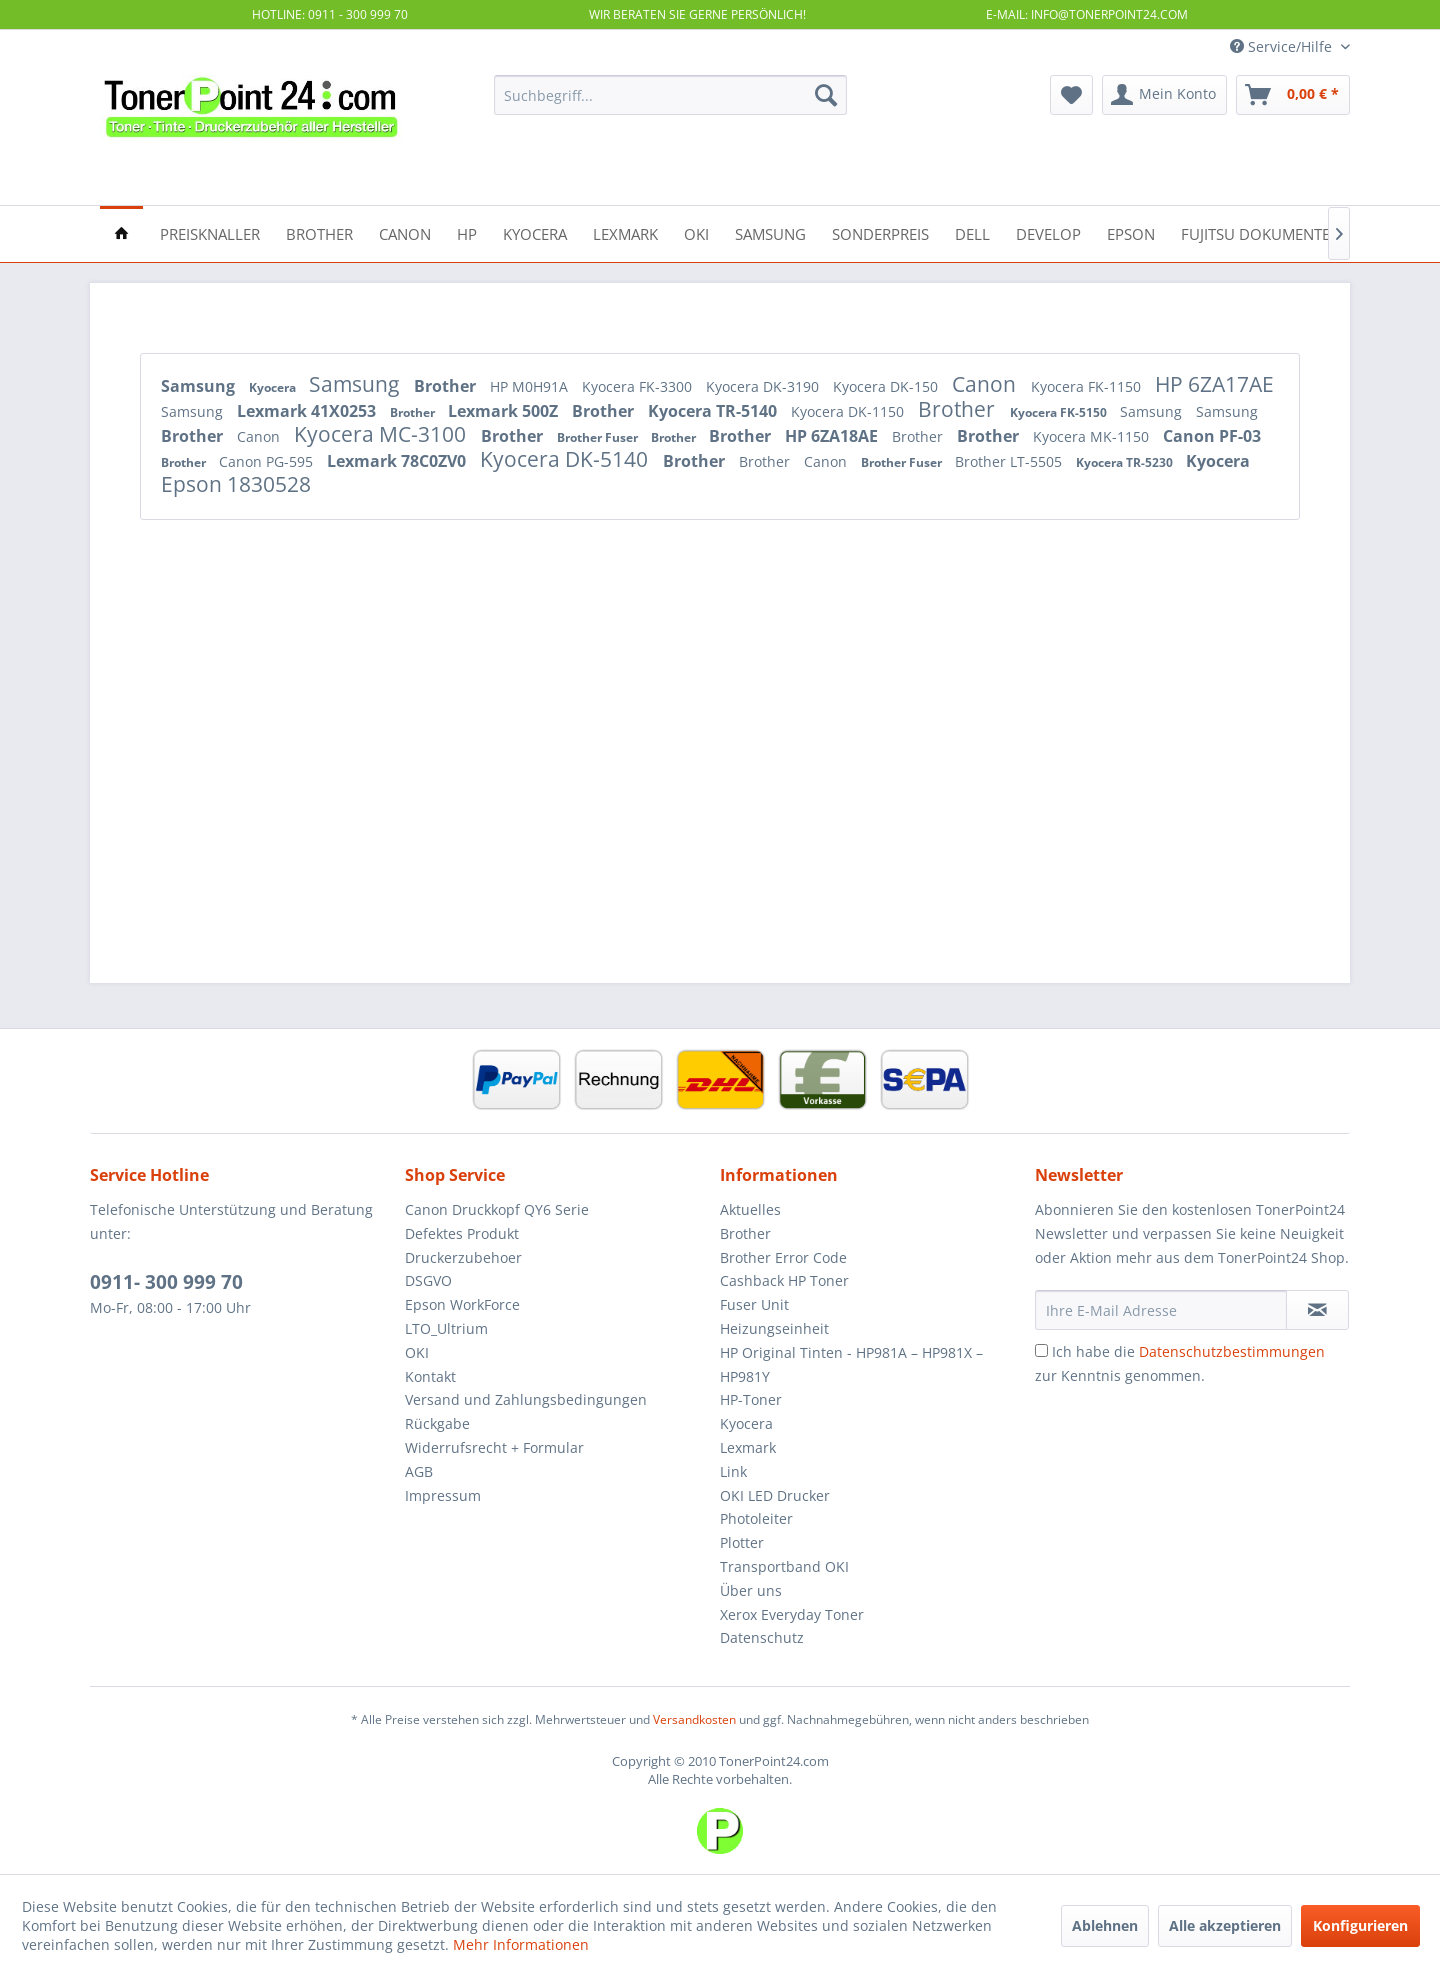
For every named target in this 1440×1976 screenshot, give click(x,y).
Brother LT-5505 (1010, 461)
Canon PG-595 (268, 461)
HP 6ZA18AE (833, 436)
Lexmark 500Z (505, 411)
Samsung (200, 386)
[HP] (467, 232)
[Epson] (1131, 232)
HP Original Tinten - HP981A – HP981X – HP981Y (851, 1364)
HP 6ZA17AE (1214, 384)
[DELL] (972, 232)
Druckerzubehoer (463, 1257)
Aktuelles (750, 1209)
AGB (419, 1471)
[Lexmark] (625, 232)
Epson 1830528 (236, 484)
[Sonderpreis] (880, 232)
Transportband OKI (784, 1566)
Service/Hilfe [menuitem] (1283, 46)
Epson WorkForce (462, 1304)
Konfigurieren (1360, 1925)
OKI (417, 1352)
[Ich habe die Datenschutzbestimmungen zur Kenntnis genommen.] (1041, 1350)
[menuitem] (670, 95)
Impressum (443, 1495)
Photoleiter (756, 1518)
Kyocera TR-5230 (1126, 462)
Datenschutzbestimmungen (1232, 1351)
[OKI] (696, 232)
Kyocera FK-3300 (639, 386)
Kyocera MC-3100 (382, 434)
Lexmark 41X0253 (308, 411)
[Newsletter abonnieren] (1317, 1310)
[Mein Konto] (1164, 95)
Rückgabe (437, 1423)
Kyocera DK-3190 (764, 386)
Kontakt (430, 1376)
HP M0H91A (531, 386)
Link (733, 1471)
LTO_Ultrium (446, 1328)
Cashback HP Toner (784, 1280)
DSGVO (428, 1280)
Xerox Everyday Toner (792, 1614)
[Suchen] (826, 95)
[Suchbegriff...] (670, 95)
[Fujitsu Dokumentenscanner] (1293, 232)
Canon (986, 384)
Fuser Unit (754, 1304)
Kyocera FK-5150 (1060, 412)
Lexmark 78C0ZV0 (398, 461)
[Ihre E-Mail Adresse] (1161, 1310)
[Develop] (1048, 232)
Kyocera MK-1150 (1093, 436)
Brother (447, 386)
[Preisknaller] (210, 232)
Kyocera (274, 387)
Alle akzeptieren (1225, 1925)
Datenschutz (762, 1637)
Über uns (751, 1590)
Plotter (742, 1542)
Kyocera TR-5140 (714, 411)
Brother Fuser (599, 437)
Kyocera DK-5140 (566, 459)
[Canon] (405, 232)
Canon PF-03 (1212, 436)
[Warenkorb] (1293, 95)
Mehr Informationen (521, 1944)
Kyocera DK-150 (887, 386)
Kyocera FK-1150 (1088, 386)
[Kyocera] (535, 232)
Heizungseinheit (774, 1328)
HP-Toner (751, 1399)
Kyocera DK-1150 (849, 411)
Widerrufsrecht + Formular (494, 1447)
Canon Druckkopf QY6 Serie (497, 1209)
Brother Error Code (783, 1257)
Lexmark (748, 1447)
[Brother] (319, 232)
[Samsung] (770, 232)
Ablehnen (1105, 1925)
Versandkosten (694, 1719)
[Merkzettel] (1071, 95)
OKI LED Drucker (775, 1495)
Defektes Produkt (462, 1233)
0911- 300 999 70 (166, 1282)
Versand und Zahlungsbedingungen (526, 1399)
